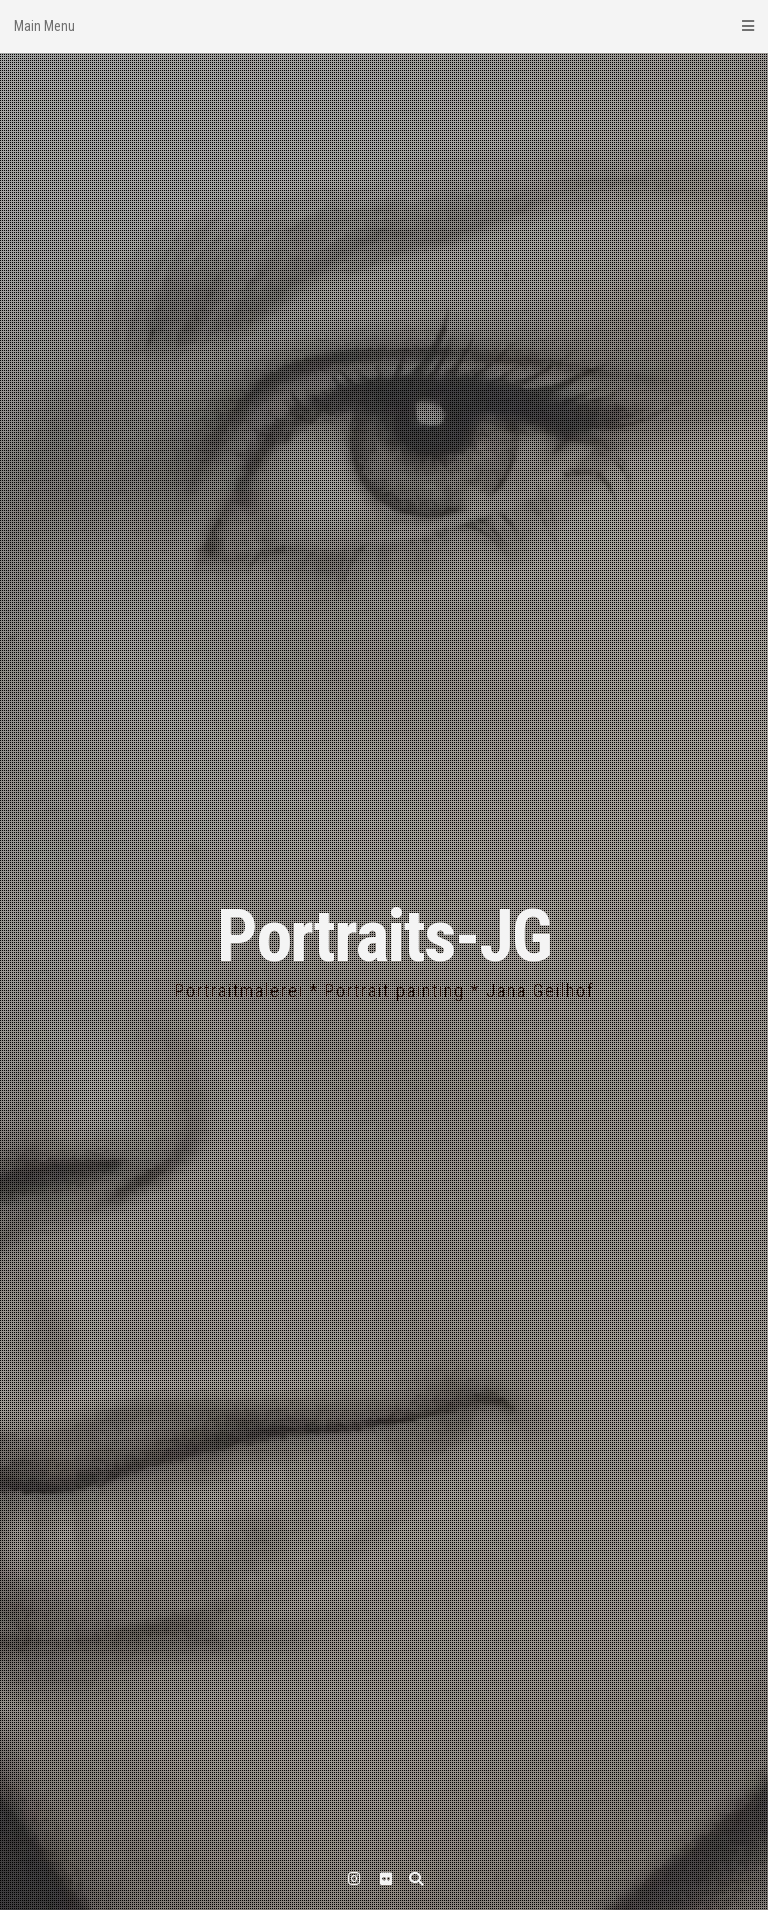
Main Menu (384, 26)
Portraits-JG (384, 936)
